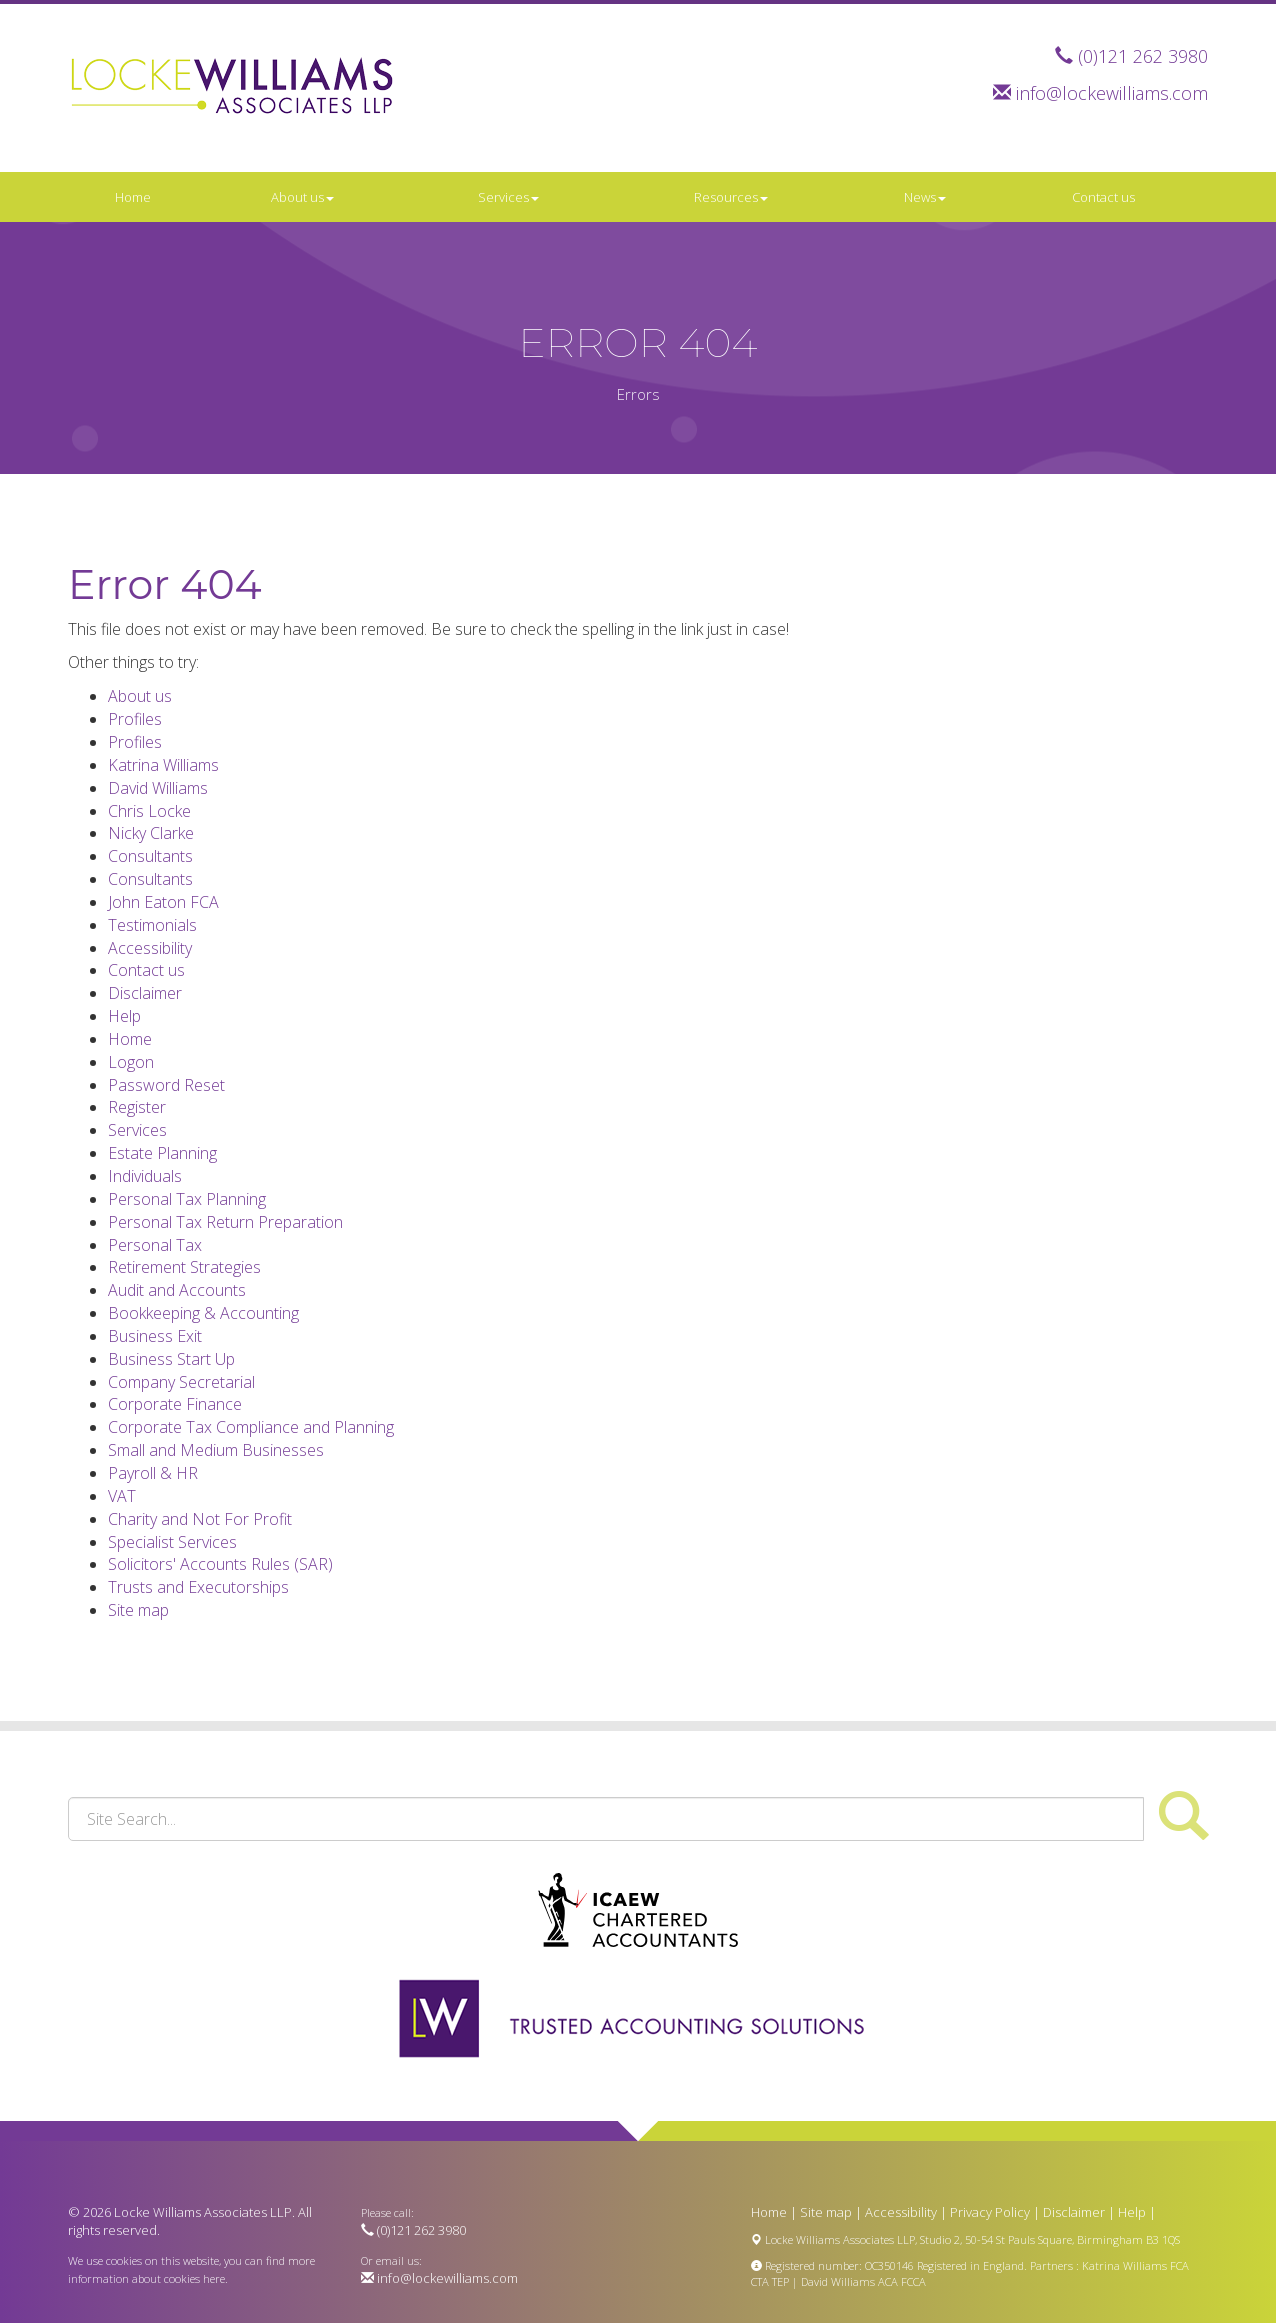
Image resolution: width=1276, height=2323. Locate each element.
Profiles (135, 719)
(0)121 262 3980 (1143, 56)
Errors (638, 394)
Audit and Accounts (177, 1290)
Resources (731, 197)
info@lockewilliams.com (1112, 93)
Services (508, 197)
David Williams (158, 788)
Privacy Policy (990, 2212)
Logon (131, 1062)
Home (133, 197)
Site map (138, 1610)
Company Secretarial (181, 1382)
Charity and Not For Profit (200, 1519)
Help (124, 1016)
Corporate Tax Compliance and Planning (251, 1427)
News (925, 197)
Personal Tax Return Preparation (225, 1222)
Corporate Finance (175, 1404)
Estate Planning (162, 1153)
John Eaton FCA (163, 902)
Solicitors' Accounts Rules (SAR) (220, 1564)
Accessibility (150, 948)
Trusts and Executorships (198, 1587)
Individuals (145, 1176)
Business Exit (155, 1336)
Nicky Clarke (151, 833)
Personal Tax (155, 1245)
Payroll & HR (153, 1473)
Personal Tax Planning (187, 1199)
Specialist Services (172, 1542)
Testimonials (152, 925)
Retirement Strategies (184, 1267)
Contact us (1103, 197)
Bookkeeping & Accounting (203, 1313)
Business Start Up (171, 1359)
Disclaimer (145, 993)
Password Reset (166, 1085)
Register (137, 1107)
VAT (122, 1496)
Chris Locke (149, 811)
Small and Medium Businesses (216, 1450)
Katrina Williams (163, 765)
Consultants (150, 856)
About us (302, 197)
